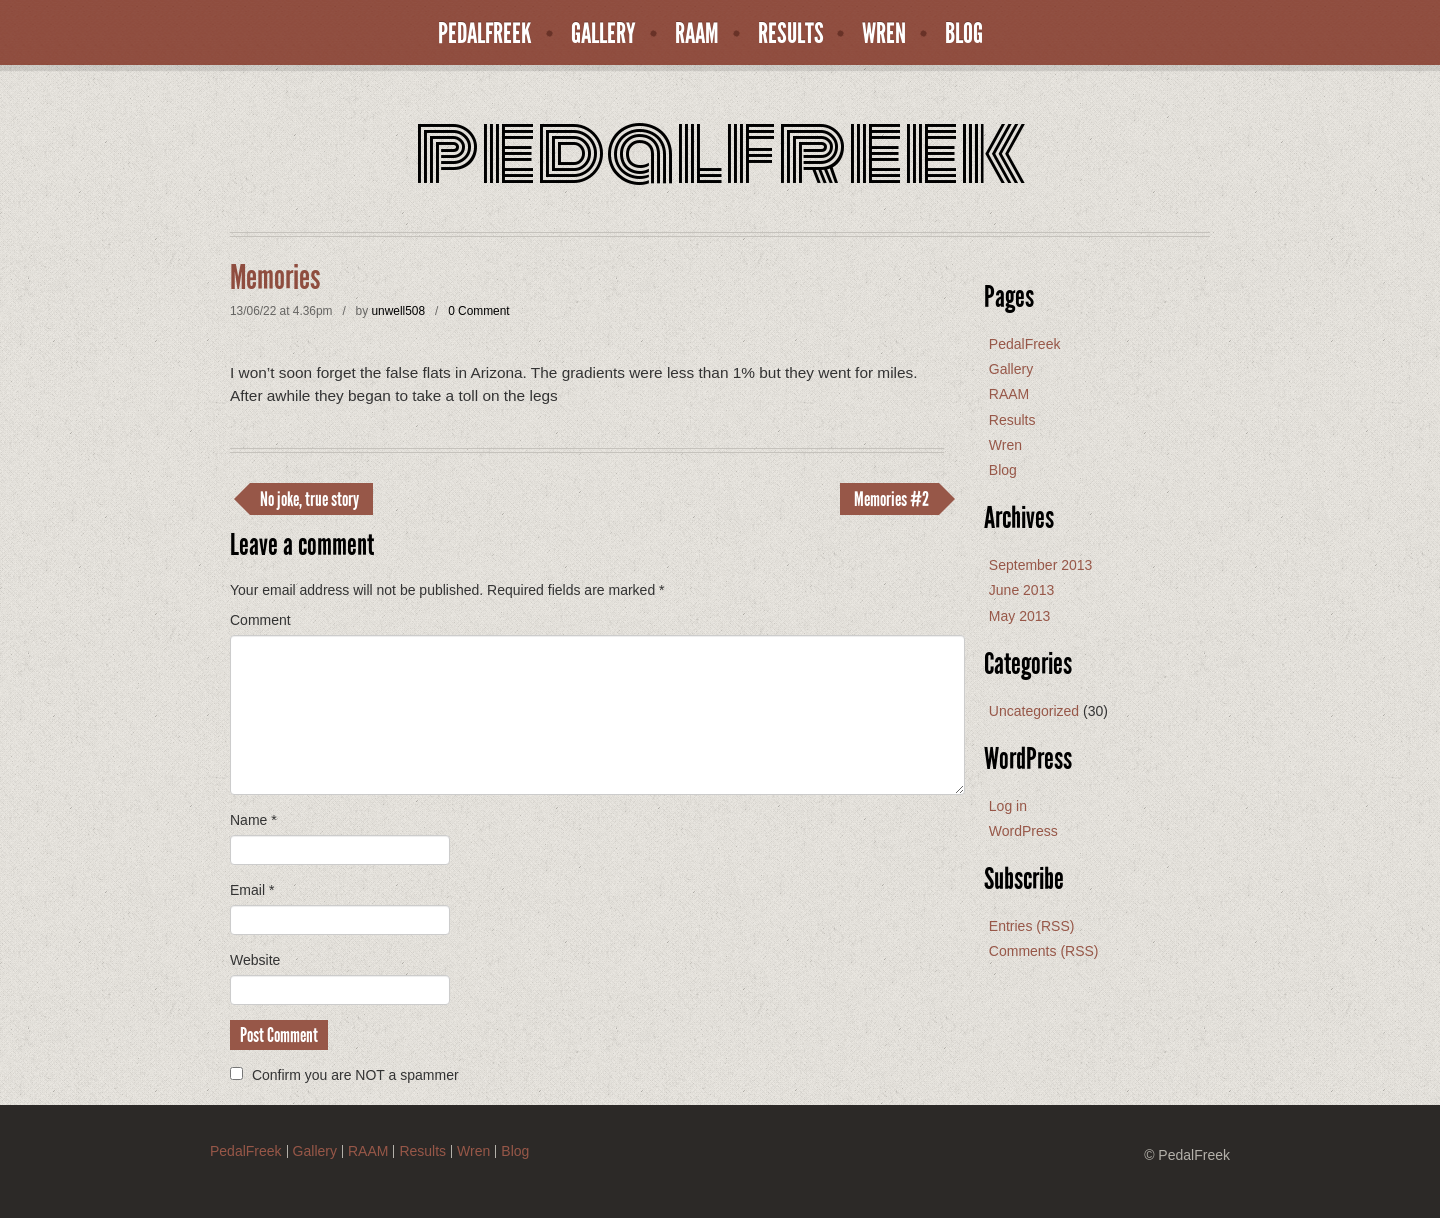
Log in (1008, 806)
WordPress (1023, 831)
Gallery (603, 34)
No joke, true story (309, 499)
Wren (884, 34)
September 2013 (1041, 565)
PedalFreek (485, 34)
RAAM (697, 34)
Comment (260, 620)
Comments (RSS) (1044, 951)
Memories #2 (891, 499)
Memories (275, 278)
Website (255, 960)
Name (253, 820)
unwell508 (398, 311)
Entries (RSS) (1032, 926)
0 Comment (478, 311)
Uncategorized (1034, 711)
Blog (964, 34)
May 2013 (1019, 616)
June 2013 (1021, 590)
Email (252, 890)
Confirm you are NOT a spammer (344, 1075)
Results (791, 34)
